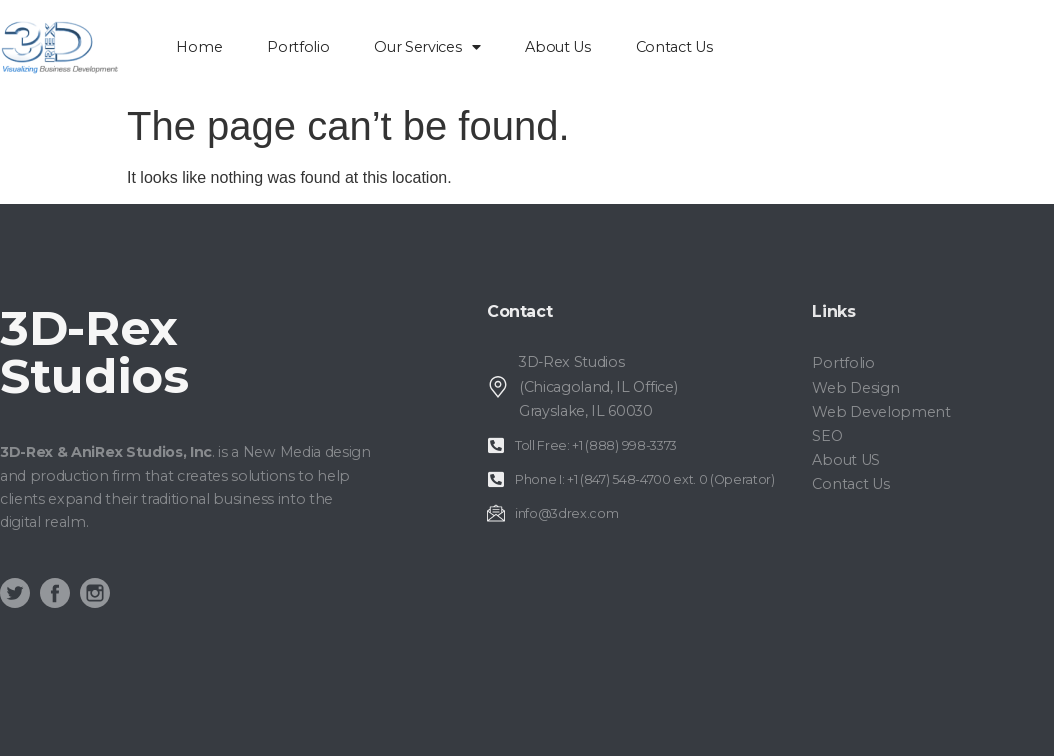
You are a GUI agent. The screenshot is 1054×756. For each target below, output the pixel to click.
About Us (557, 47)
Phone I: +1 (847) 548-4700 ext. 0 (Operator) (645, 479)
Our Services (427, 47)
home (199, 47)
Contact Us (674, 47)
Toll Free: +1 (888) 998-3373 (596, 445)
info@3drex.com (567, 513)
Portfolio (298, 47)
